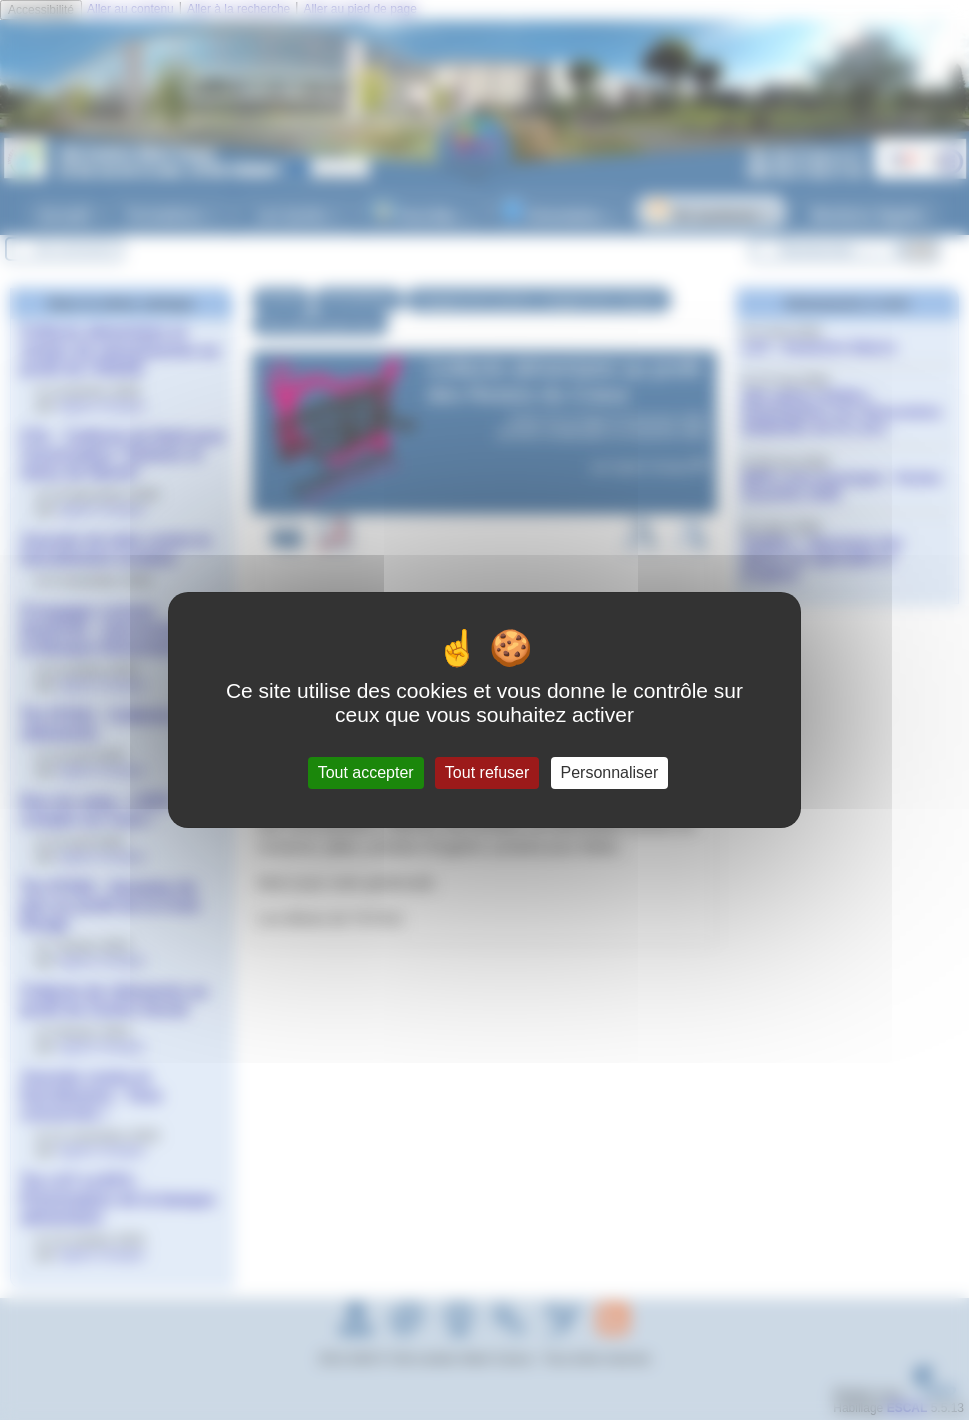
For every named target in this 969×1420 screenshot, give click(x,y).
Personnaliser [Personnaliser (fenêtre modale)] (610, 772)
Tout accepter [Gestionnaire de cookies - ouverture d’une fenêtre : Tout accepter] (366, 772)
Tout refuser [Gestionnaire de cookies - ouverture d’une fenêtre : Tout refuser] (487, 772)
